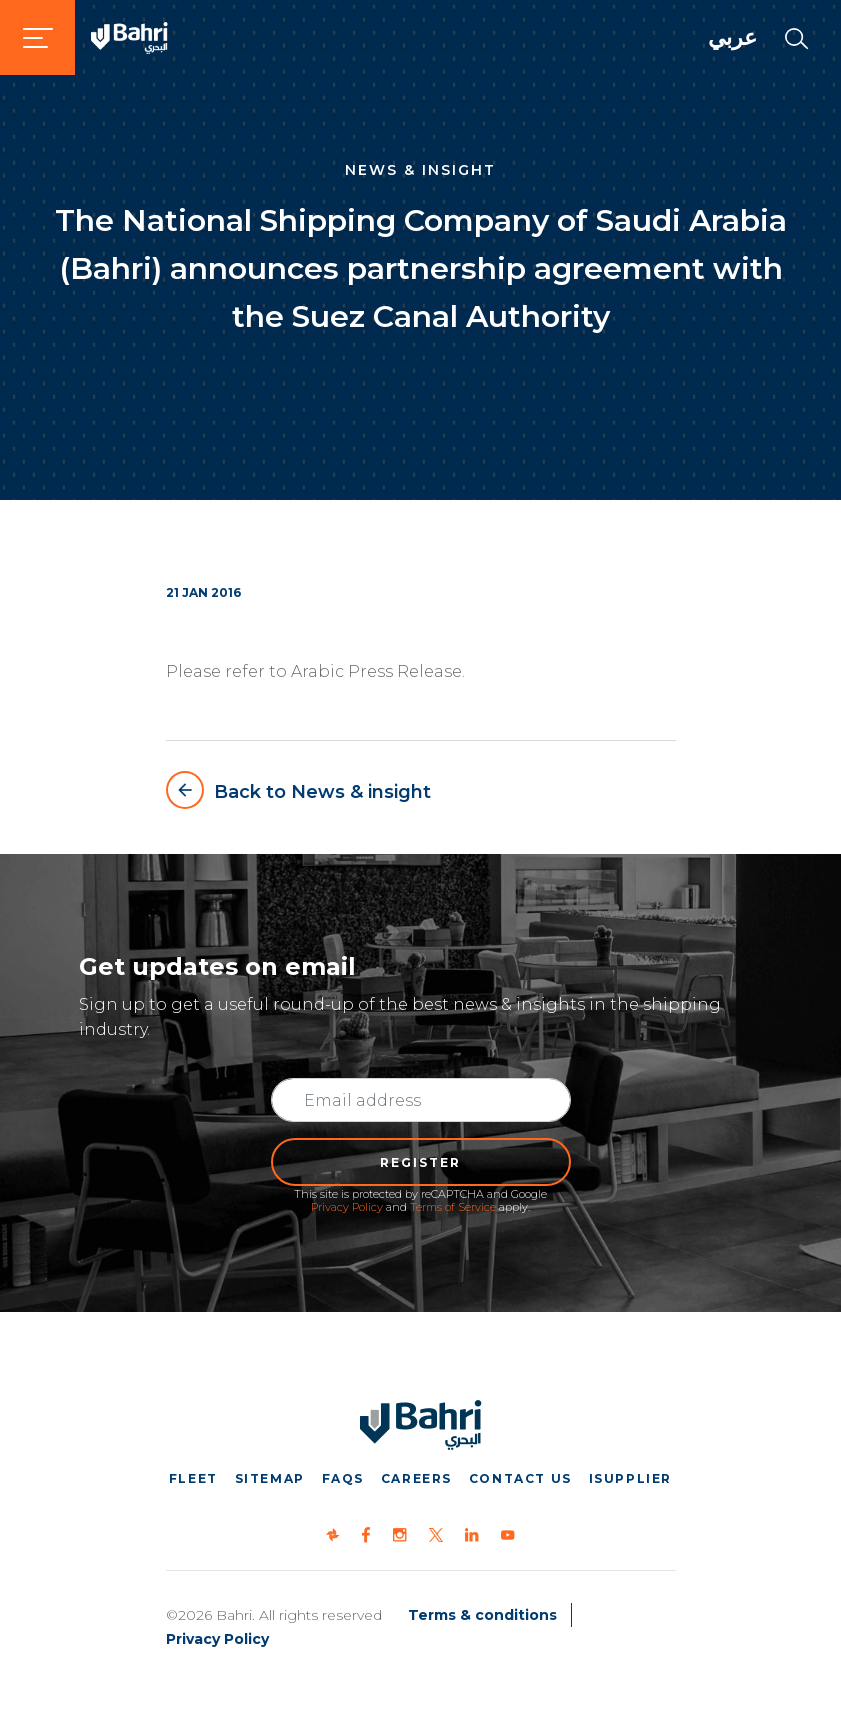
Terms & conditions (482, 1615)
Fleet (193, 1478)
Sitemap (270, 1478)
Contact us (520, 1478)
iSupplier (630, 1478)
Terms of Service (453, 1207)
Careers (416, 1478)
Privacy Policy (347, 1207)
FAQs (343, 1478)
